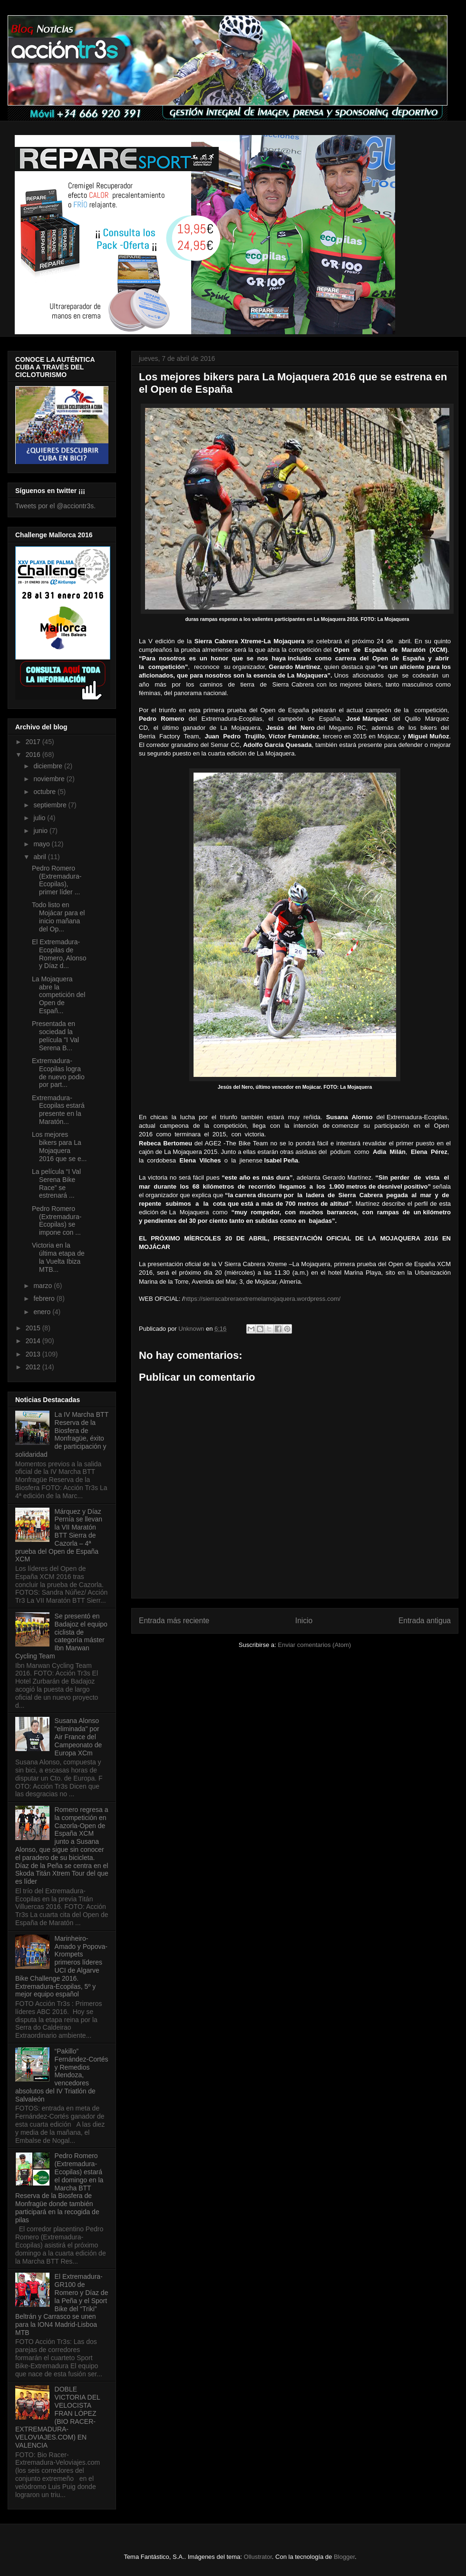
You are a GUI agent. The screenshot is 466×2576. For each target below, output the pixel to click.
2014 (34, 1341)
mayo (42, 844)
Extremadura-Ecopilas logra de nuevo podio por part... (58, 1072)
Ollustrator (258, 2556)
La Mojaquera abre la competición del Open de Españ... (58, 995)
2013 (34, 1354)
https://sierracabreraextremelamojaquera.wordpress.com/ (262, 1298)
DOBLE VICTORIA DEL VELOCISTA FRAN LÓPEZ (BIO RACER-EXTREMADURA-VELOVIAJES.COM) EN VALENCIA (57, 2417)
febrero (44, 1298)
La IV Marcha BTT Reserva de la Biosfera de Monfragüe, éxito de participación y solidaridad (61, 1434)
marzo (43, 1285)
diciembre (48, 766)
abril (40, 857)
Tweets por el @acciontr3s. (55, 506)
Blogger (344, 2556)
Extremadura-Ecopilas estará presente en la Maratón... (58, 1109)
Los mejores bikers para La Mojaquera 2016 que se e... (59, 1146)
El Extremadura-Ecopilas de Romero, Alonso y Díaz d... (59, 953)
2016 (34, 754)
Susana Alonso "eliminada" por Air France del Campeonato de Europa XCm (78, 1736)
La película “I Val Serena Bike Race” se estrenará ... (56, 1183)
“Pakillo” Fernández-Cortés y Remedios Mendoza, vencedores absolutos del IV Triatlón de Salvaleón (61, 2075)
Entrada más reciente (174, 1621)
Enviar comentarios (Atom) (314, 1644)
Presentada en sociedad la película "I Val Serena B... (55, 1035)
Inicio (303, 1621)
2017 (34, 742)
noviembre (49, 779)
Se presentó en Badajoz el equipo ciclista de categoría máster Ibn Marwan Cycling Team (61, 1636)
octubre (45, 791)
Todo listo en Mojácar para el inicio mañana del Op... (58, 916)
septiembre (50, 805)
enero (42, 1312)
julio (40, 818)
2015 (34, 1328)
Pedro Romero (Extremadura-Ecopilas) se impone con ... (56, 1220)
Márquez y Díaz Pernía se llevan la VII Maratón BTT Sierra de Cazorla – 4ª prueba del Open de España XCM (58, 1535)
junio (41, 830)
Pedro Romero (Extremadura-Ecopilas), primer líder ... (56, 880)
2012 (34, 1367)
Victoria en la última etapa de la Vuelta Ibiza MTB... (58, 1257)
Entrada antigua (424, 1621)
